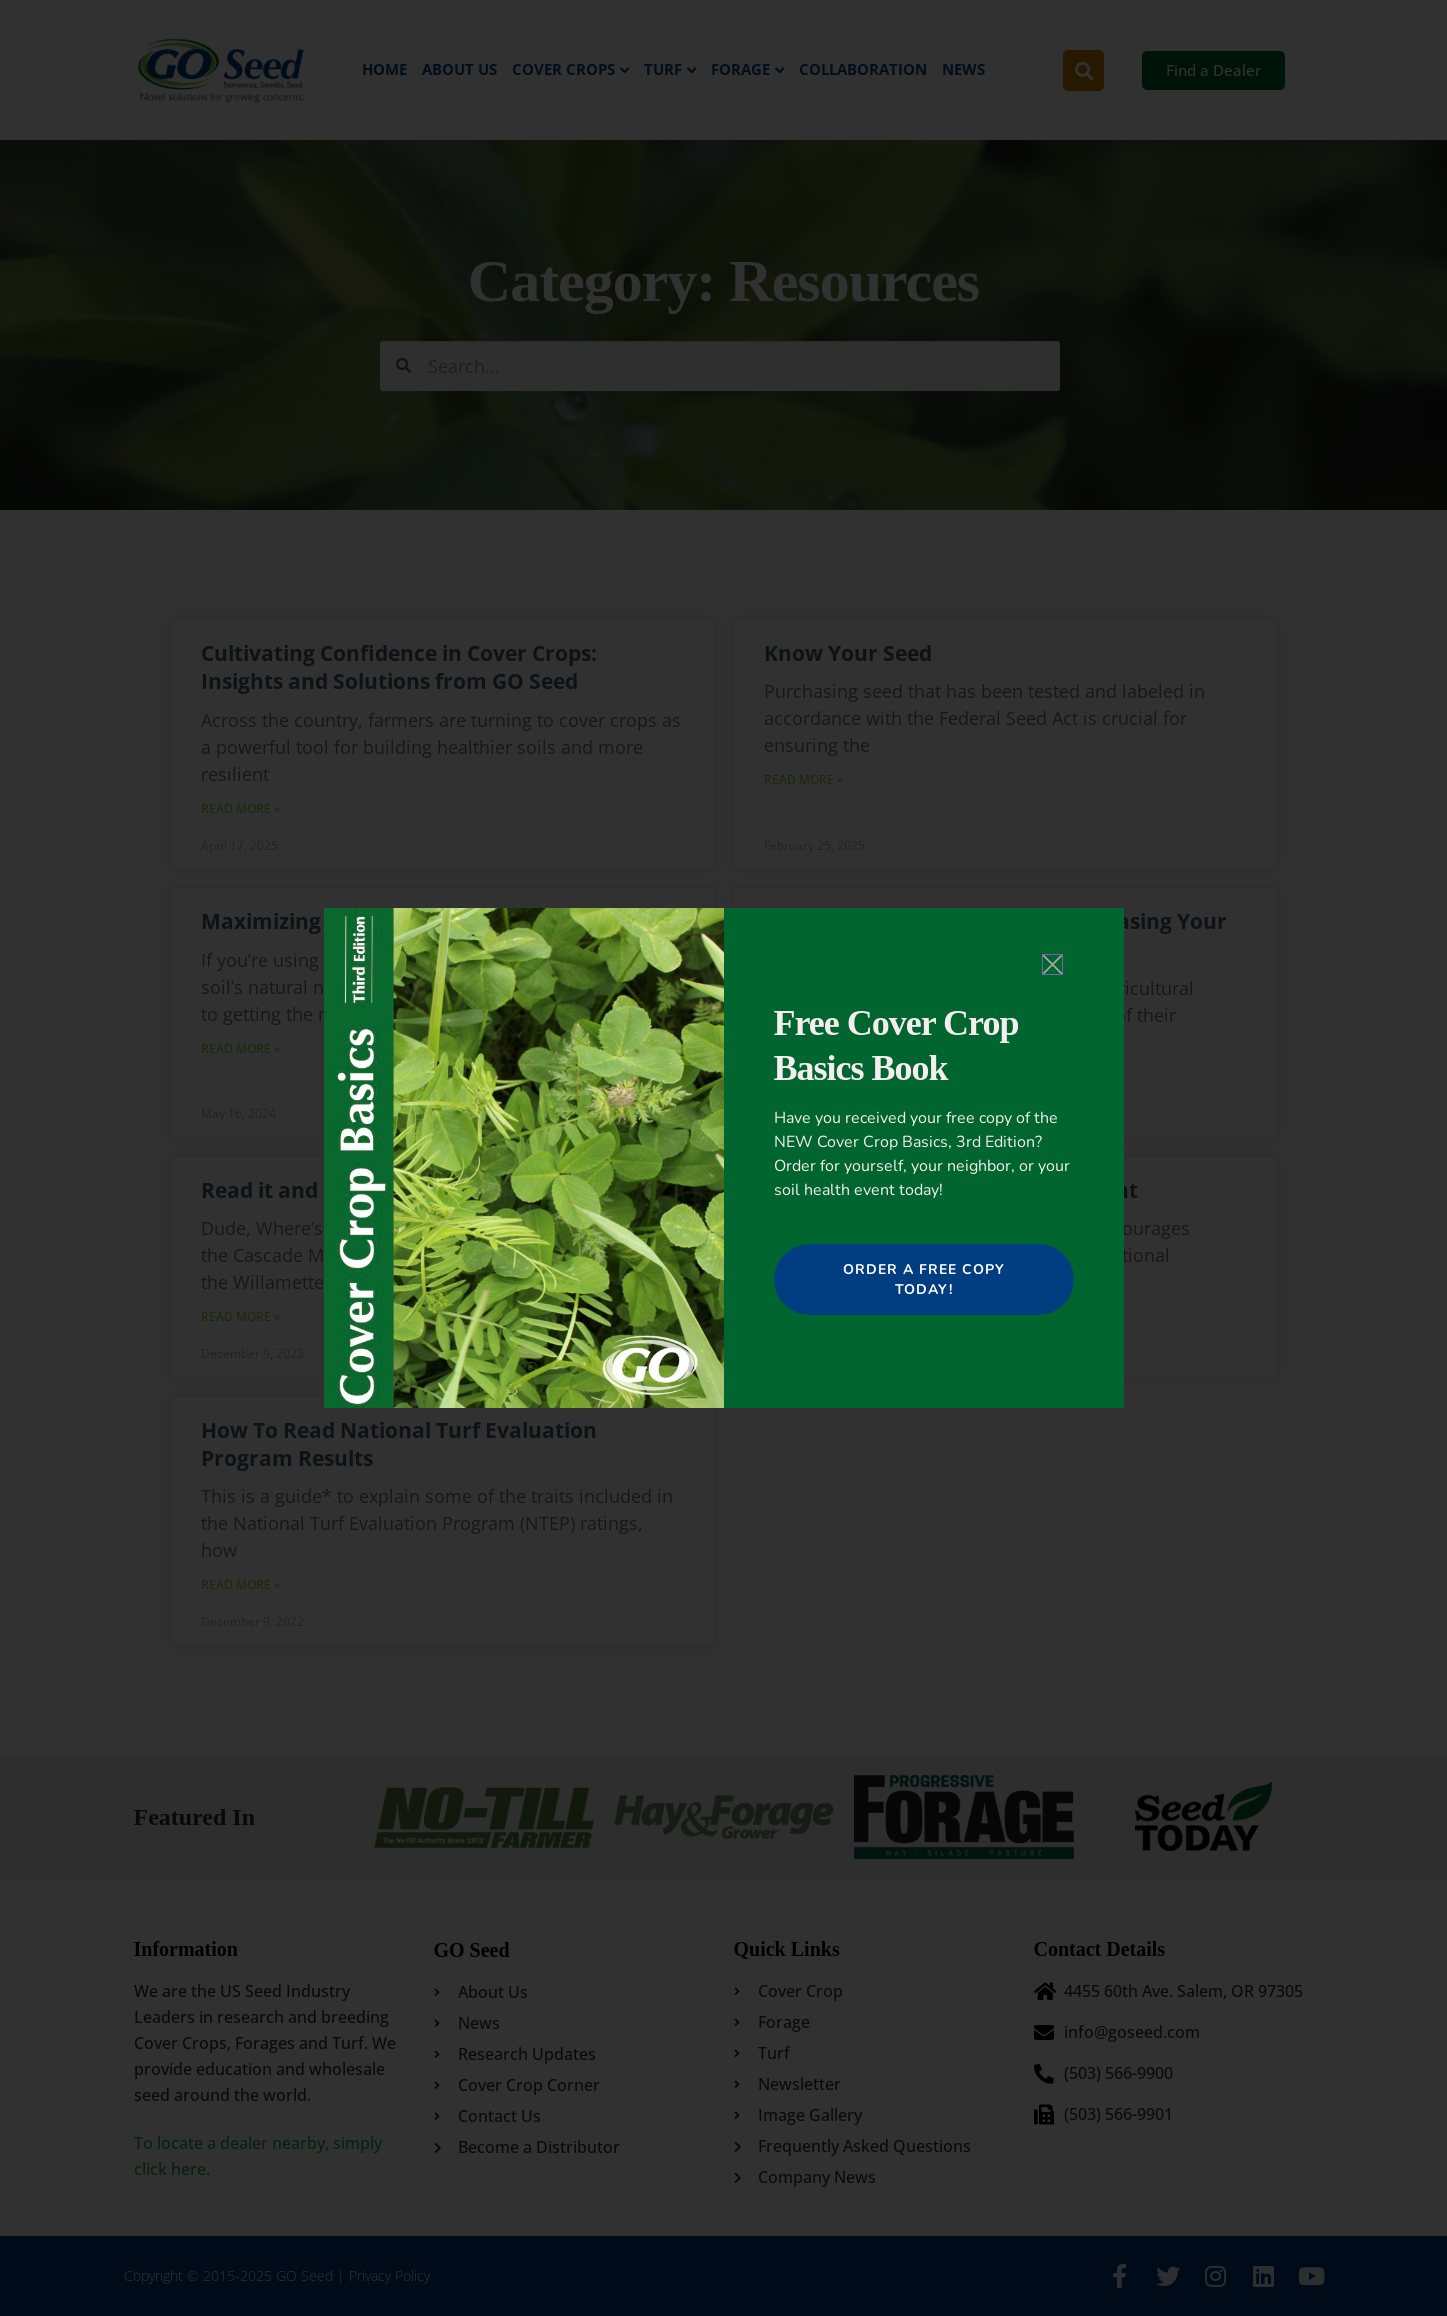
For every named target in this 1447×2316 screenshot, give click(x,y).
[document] (723, 1158)
